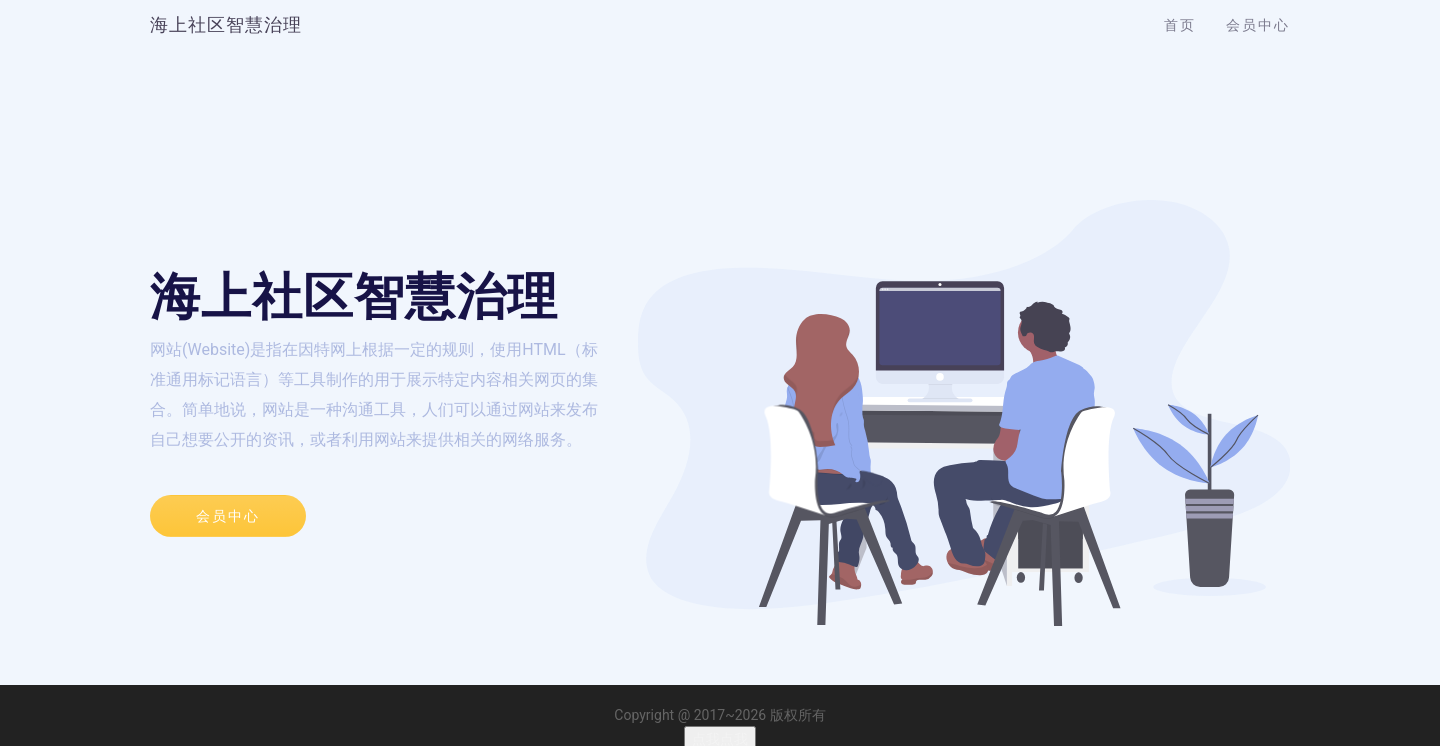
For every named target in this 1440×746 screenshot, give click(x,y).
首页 (1180, 25)
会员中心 (1258, 25)
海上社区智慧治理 (226, 24)
